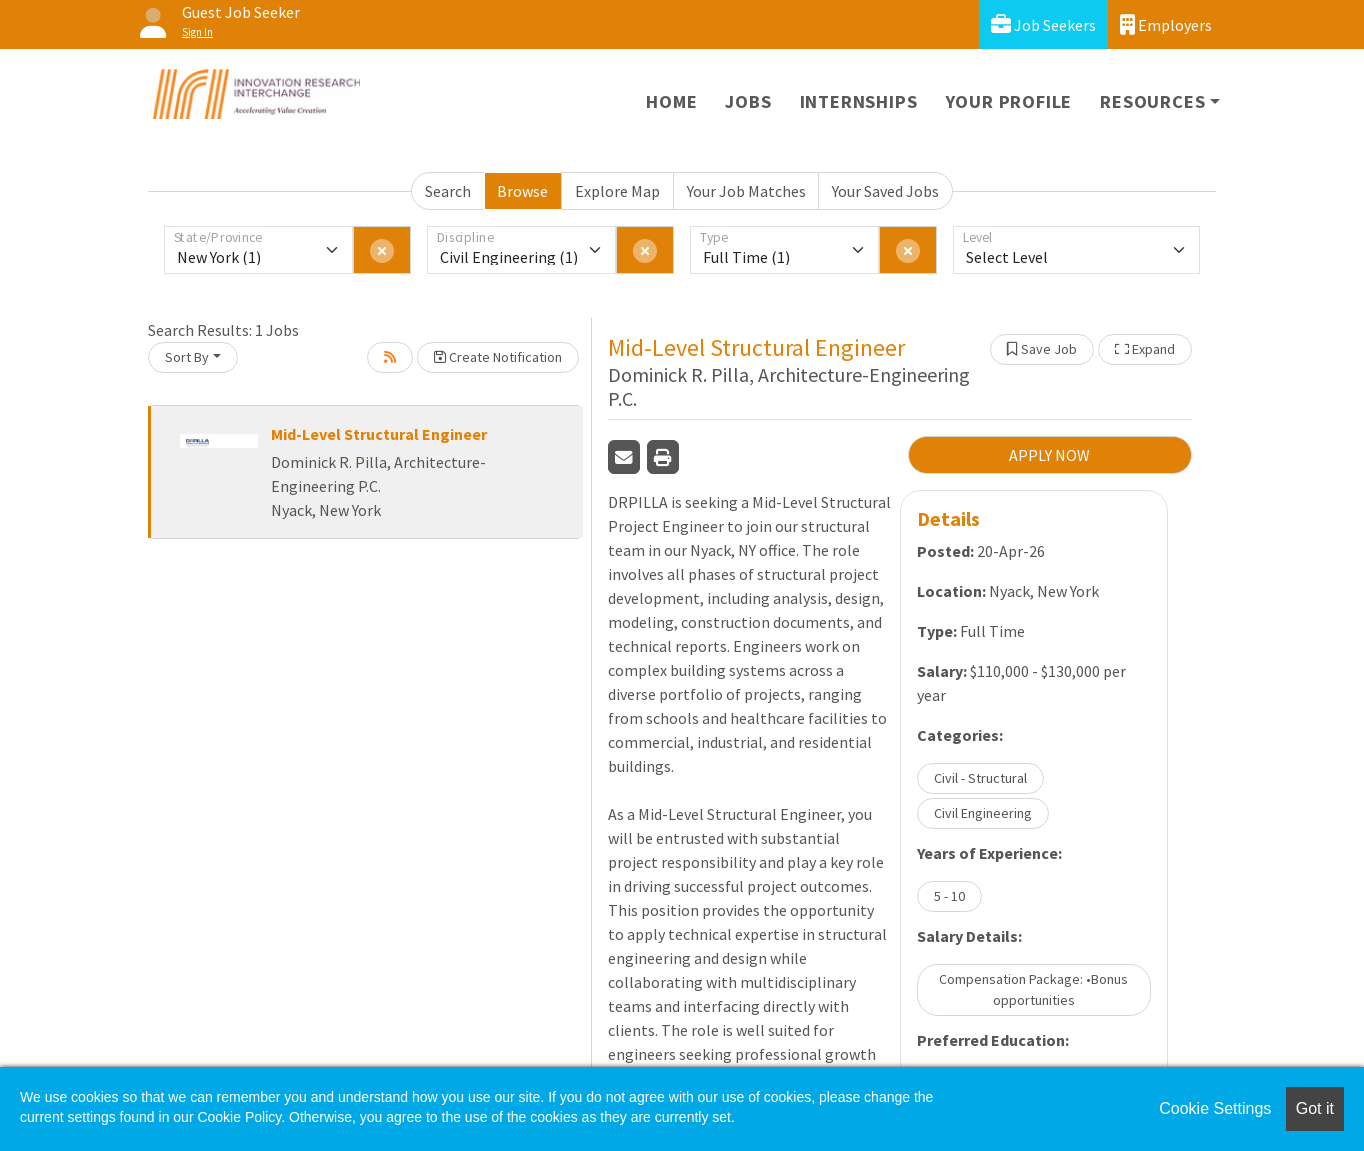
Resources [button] (1152, 101)
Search (448, 191)
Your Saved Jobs (885, 191)
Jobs (748, 101)
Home (671, 101)
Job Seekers (1043, 24)
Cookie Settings (1215, 1108)
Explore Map (617, 191)
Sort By (187, 357)
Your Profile (1009, 101)
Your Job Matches (746, 191)
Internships (859, 101)
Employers (1166, 24)
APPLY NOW (1049, 455)
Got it (1315, 1108)
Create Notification (498, 357)
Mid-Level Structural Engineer (379, 434)
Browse (522, 191)
